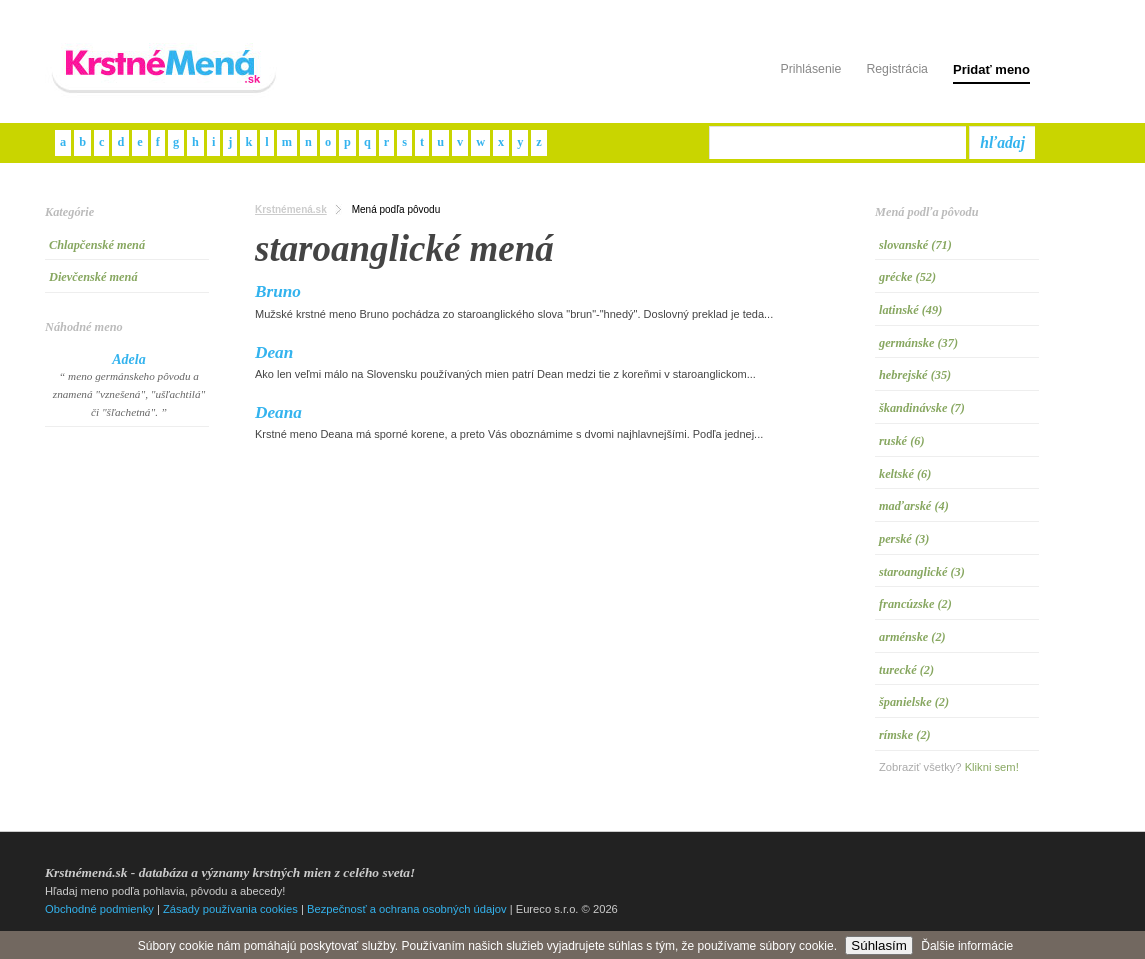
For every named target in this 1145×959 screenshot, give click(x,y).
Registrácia (897, 69)
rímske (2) (905, 735)
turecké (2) (906, 670)
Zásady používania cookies (230, 909)
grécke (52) (907, 277)
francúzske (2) (915, 604)
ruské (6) (902, 441)
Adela (128, 359)
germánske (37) (918, 343)
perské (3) (904, 539)
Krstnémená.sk (291, 209)
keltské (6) (905, 474)
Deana (278, 412)
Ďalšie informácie (967, 946)
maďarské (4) (914, 506)
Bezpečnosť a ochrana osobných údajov (407, 909)
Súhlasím (879, 945)
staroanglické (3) (922, 572)
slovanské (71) (915, 245)
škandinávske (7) (922, 408)
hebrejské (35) (915, 375)
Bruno (278, 291)
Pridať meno (991, 69)
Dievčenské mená (93, 277)
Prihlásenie (810, 69)
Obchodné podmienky (99, 909)
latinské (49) (910, 310)
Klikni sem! (992, 767)
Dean (274, 352)
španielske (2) (914, 702)
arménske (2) (912, 637)
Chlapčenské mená (97, 245)
